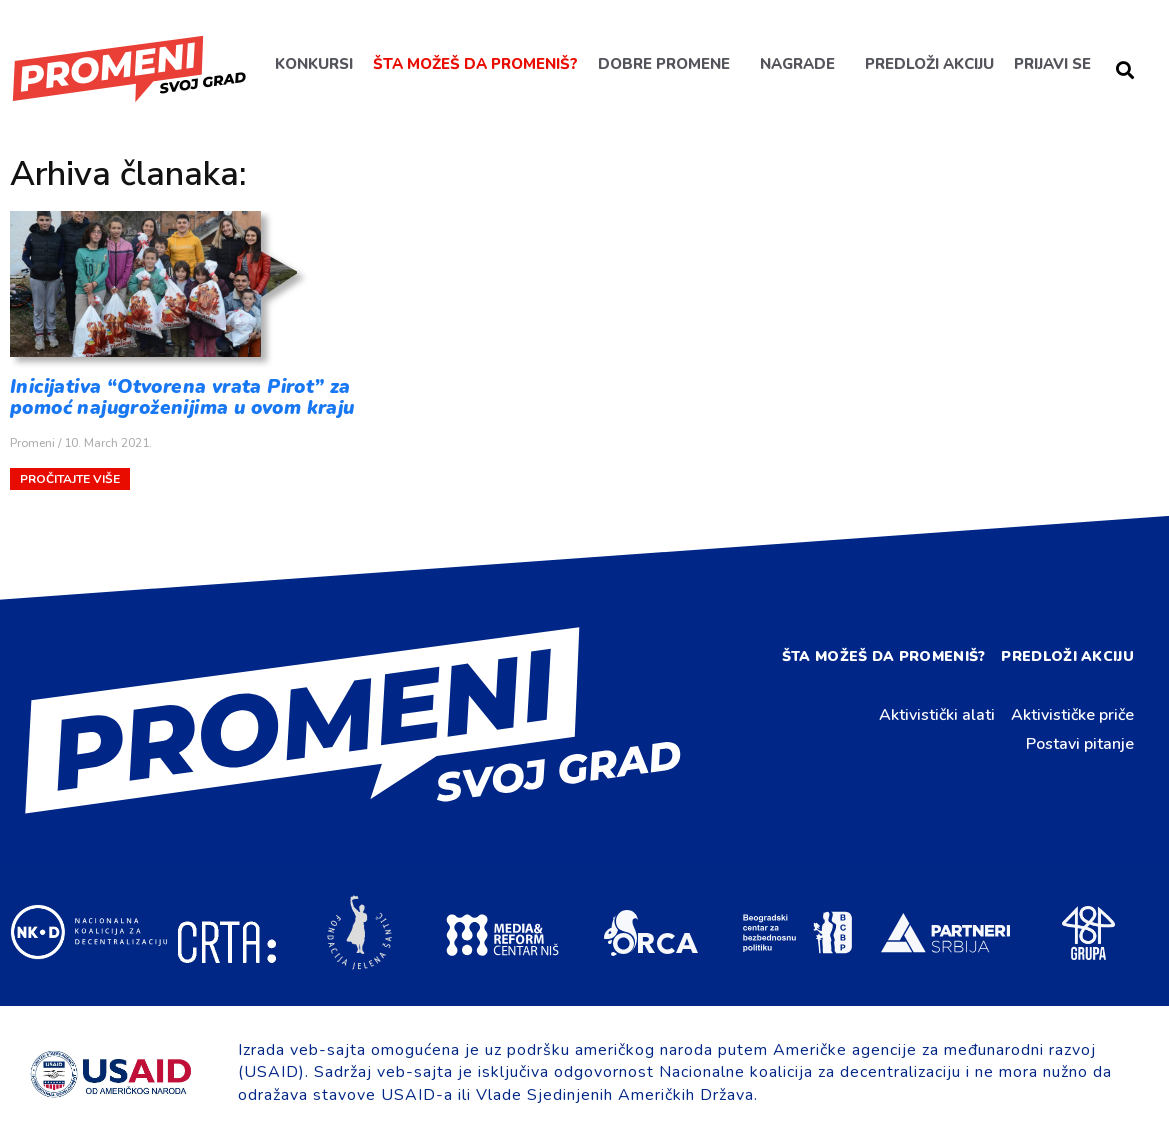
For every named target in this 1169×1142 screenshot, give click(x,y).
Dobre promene (664, 64)
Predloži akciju (929, 64)
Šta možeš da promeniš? (475, 64)
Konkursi (314, 64)
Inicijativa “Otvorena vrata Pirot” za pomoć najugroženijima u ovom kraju (182, 397)
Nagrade (797, 64)
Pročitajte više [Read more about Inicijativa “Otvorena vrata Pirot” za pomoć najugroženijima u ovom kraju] (70, 479)
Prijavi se (1052, 64)
